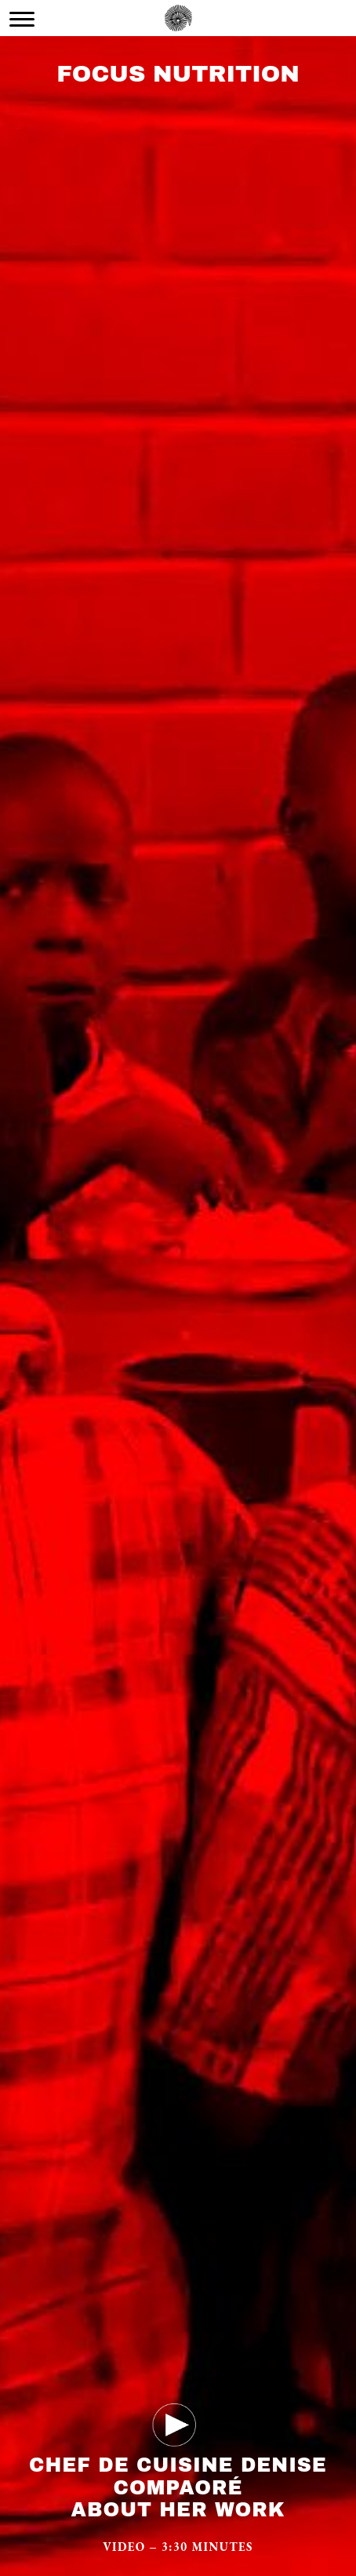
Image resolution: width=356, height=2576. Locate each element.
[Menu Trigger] (21, 18)
